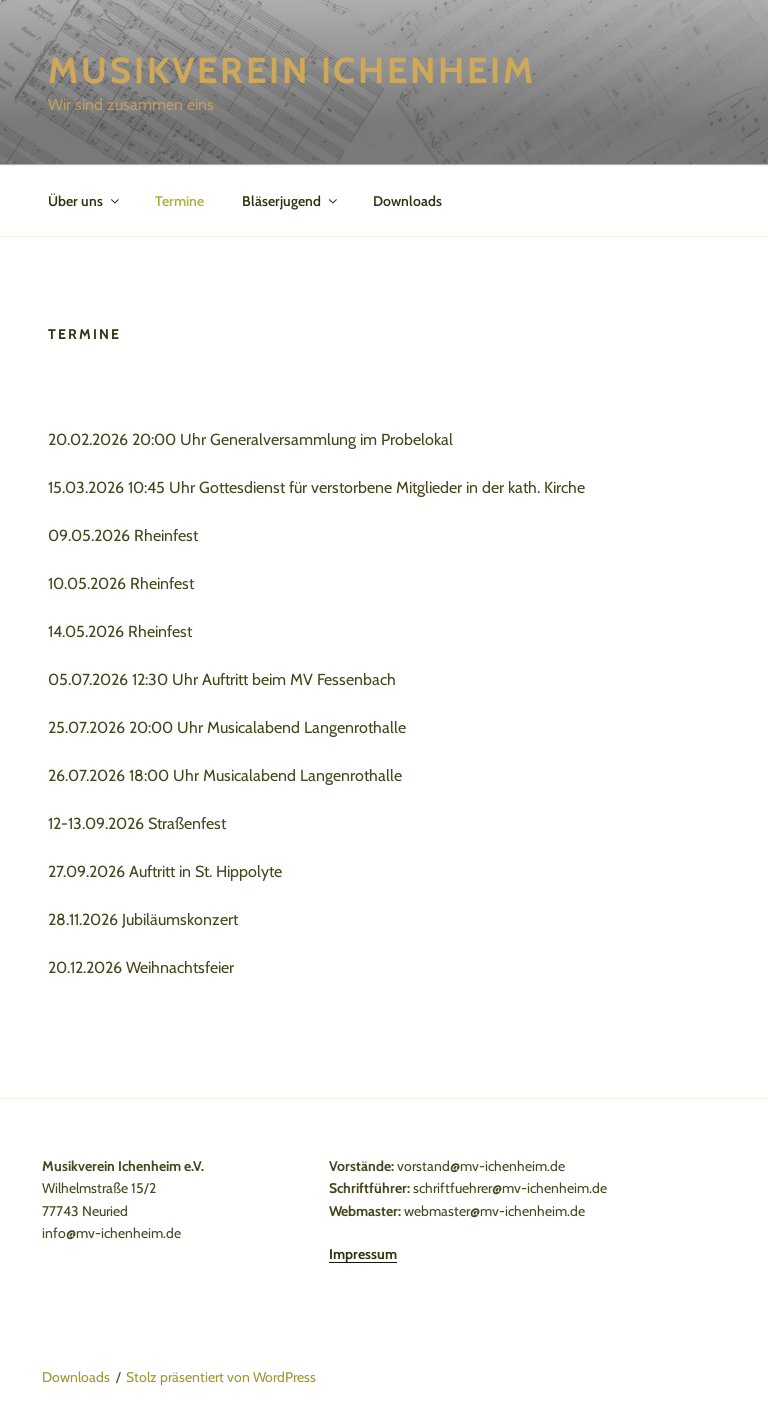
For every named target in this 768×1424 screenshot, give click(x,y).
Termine (179, 201)
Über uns (85, 201)
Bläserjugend (291, 201)
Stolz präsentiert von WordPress (221, 1377)
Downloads (407, 201)
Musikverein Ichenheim (291, 70)
